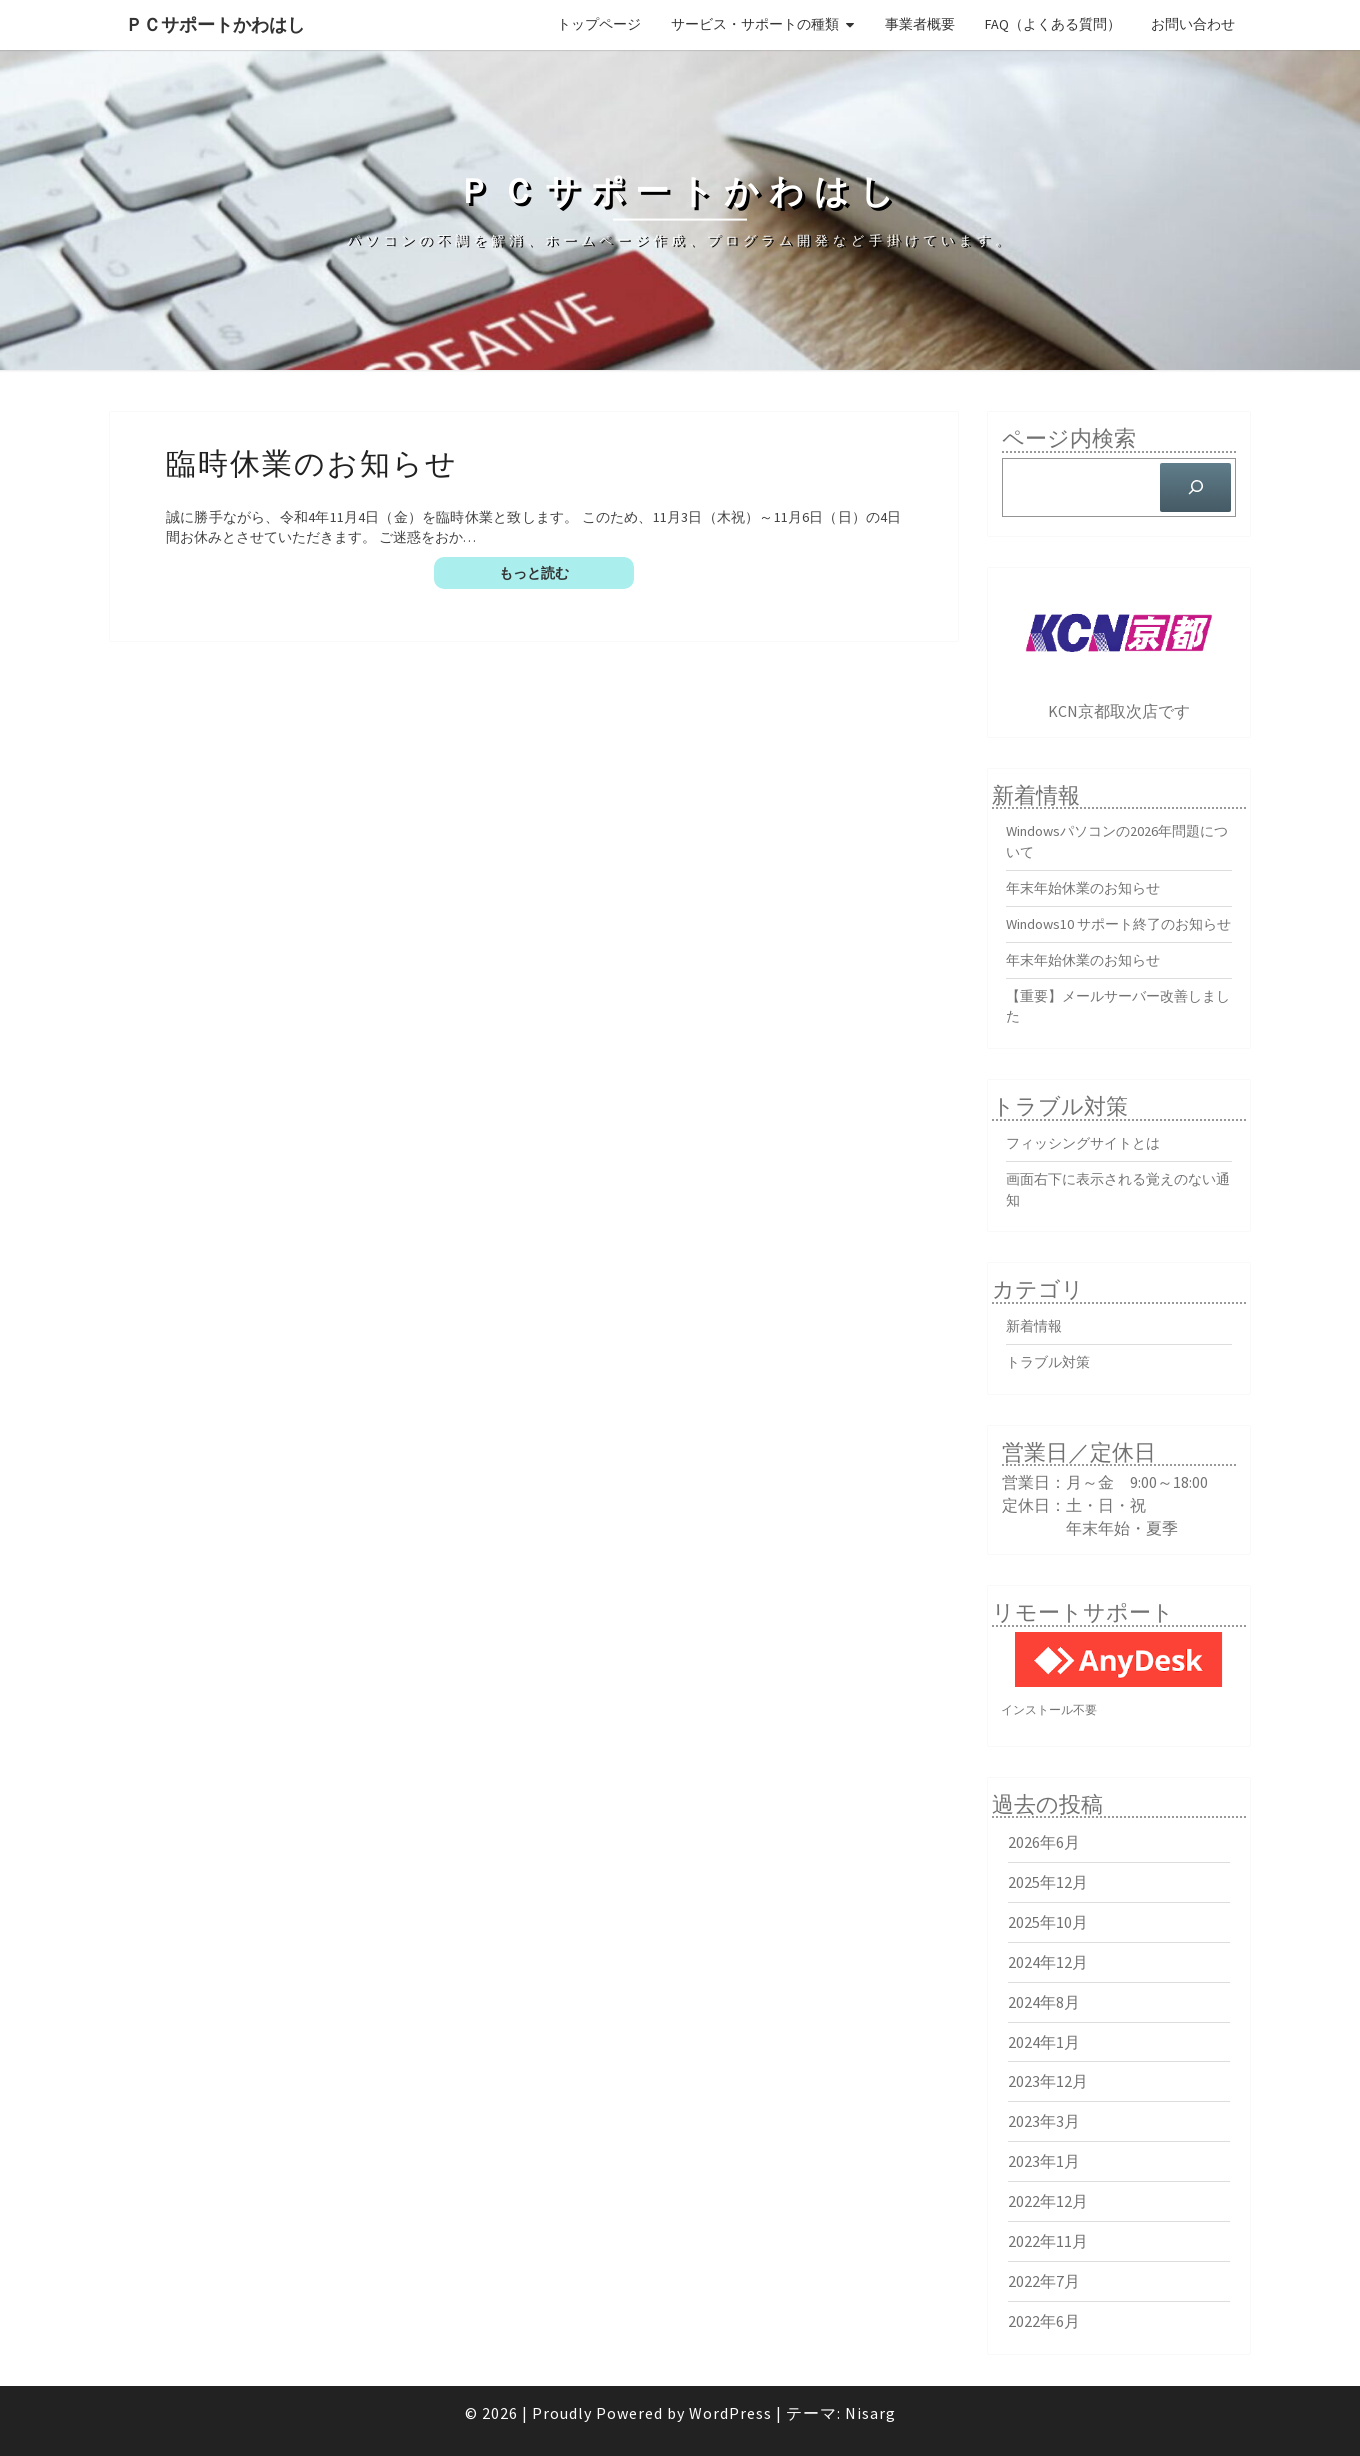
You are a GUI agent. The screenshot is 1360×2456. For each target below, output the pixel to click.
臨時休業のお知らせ (312, 462)
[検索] (1195, 487)
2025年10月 (1048, 1922)
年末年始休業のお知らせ (1083, 888)
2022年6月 (1044, 2321)
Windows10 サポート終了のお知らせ (1118, 924)
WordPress (730, 2413)
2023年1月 (1044, 2161)
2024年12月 (1048, 1962)
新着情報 (1034, 1326)
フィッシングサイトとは (1083, 1143)
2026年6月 (1044, 1842)
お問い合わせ (1193, 24)
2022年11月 (1048, 2241)
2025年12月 (1048, 1882)
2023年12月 (1048, 2081)
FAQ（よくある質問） (1053, 24)
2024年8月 (1044, 2002)
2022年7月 (1044, 2281)
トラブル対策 (1048, 1362)
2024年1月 (1044, 2042)
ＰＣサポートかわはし (215, 24)
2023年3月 (1044, 2121)
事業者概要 (920, 24)
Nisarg (870, 2413)
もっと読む (566, 572)
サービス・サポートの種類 (755, 24)
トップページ (599, 24)
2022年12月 (1048, 2201)
